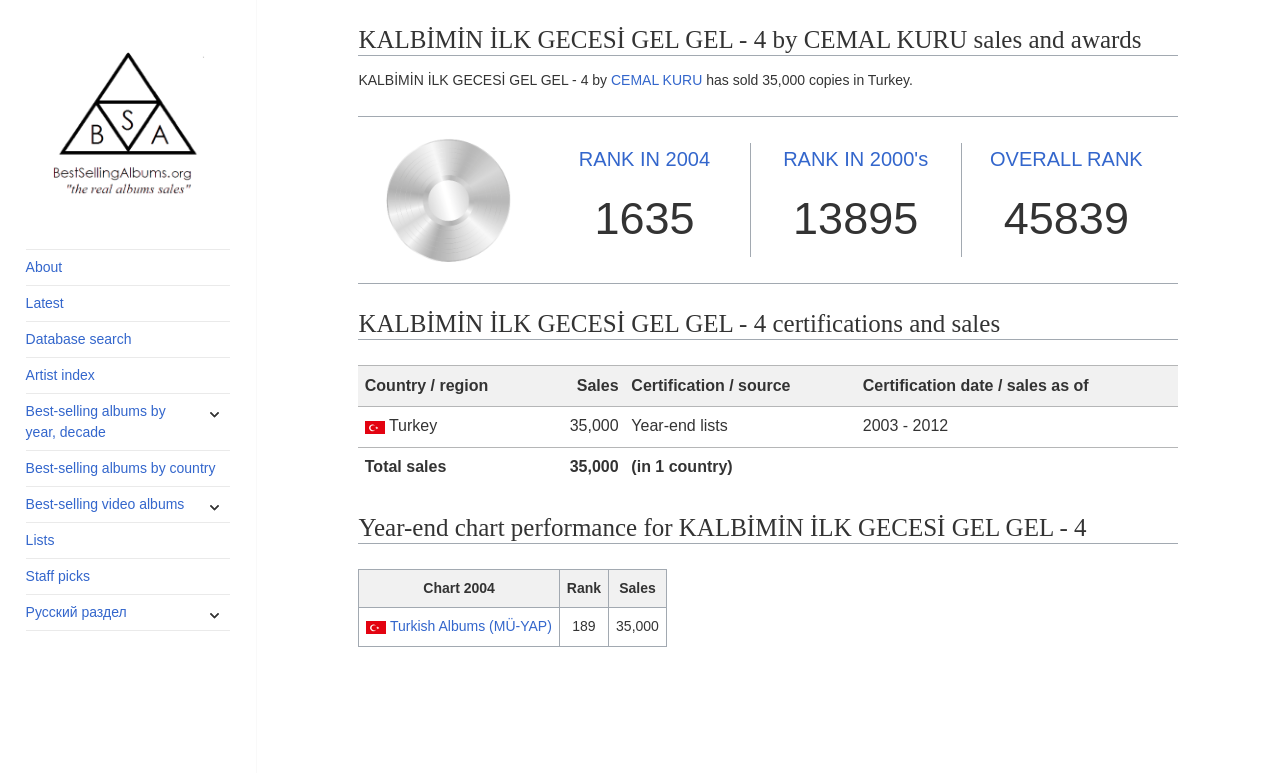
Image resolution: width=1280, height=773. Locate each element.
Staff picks (58, 576)
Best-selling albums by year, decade (96, 421)
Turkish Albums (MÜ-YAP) (471, 626)
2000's (855, 159)
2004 (644, 159)
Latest (45, 303)
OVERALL (1066, 159)
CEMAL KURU (656, 80)
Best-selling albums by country (121, 468)
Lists (40, 540)
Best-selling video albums (105, 504)
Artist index (60, 375)
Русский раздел (76, 612)
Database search (79, 339)
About (44, 267)
